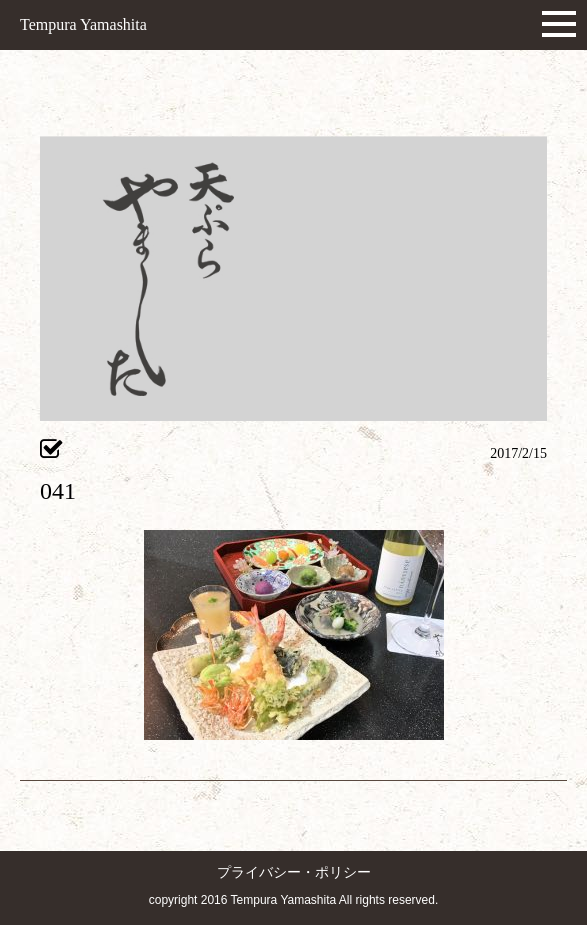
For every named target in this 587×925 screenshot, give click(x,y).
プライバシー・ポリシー (294, 872)
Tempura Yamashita (83, 24)
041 (58, 491)
